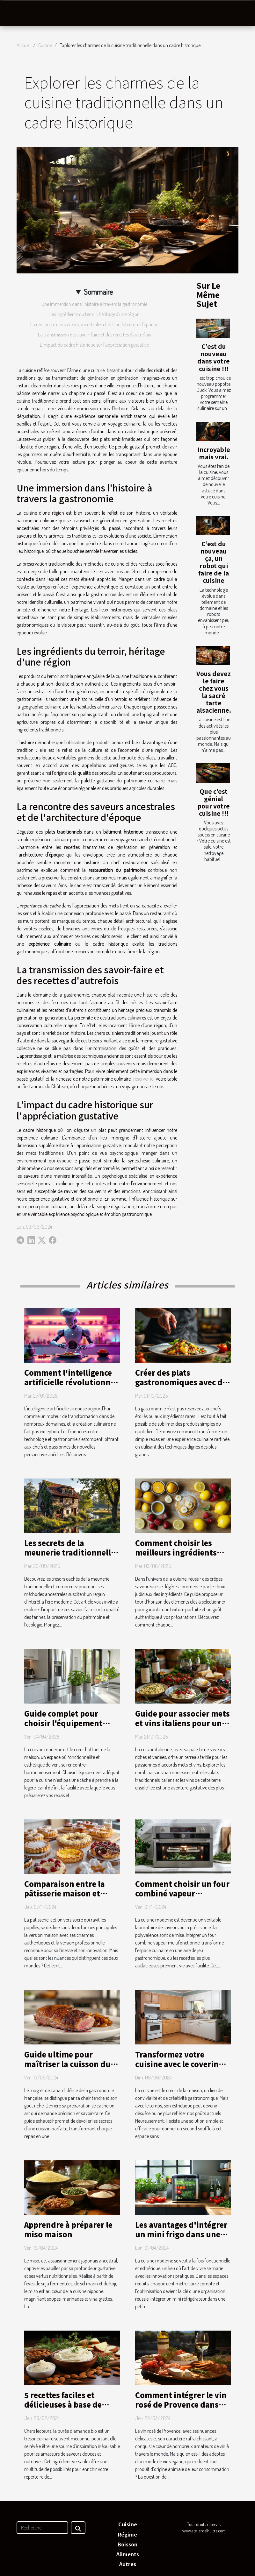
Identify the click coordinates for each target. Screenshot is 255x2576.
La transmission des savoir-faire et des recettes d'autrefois (94, 334)
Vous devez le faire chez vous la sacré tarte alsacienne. (213, 692)
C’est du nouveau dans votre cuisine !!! (213, 357)
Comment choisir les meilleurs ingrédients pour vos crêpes (176, 1552)
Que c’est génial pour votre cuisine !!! (213, 802)
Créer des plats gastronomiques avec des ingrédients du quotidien (182, 1382)
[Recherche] (42, 2527)
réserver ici (144, 1079)
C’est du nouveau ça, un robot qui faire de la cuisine (213, 562)
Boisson (127, 2544)
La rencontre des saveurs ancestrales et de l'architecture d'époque (94, 324)
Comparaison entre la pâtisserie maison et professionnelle (64, 1893)
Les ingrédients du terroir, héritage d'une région (94, 314)
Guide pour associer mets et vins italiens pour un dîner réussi (182, 1723)
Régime (127, 2534)
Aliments (127, 2554)
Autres (127, 2564)
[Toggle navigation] (17, 13)
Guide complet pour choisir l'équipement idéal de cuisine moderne (71, 1723)
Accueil (24, 45)
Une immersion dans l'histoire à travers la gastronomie (94, 304)
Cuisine (45, 45)
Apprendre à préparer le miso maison (68, 2229)
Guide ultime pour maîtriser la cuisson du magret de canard (67, 2064)
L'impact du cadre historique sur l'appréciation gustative (94, 345)
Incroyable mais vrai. (213, 453)
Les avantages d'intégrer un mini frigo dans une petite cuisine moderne (181, 2234)
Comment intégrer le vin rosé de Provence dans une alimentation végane (182, 2404)
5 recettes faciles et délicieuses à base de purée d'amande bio (63, 2404)
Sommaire (98, 292)
